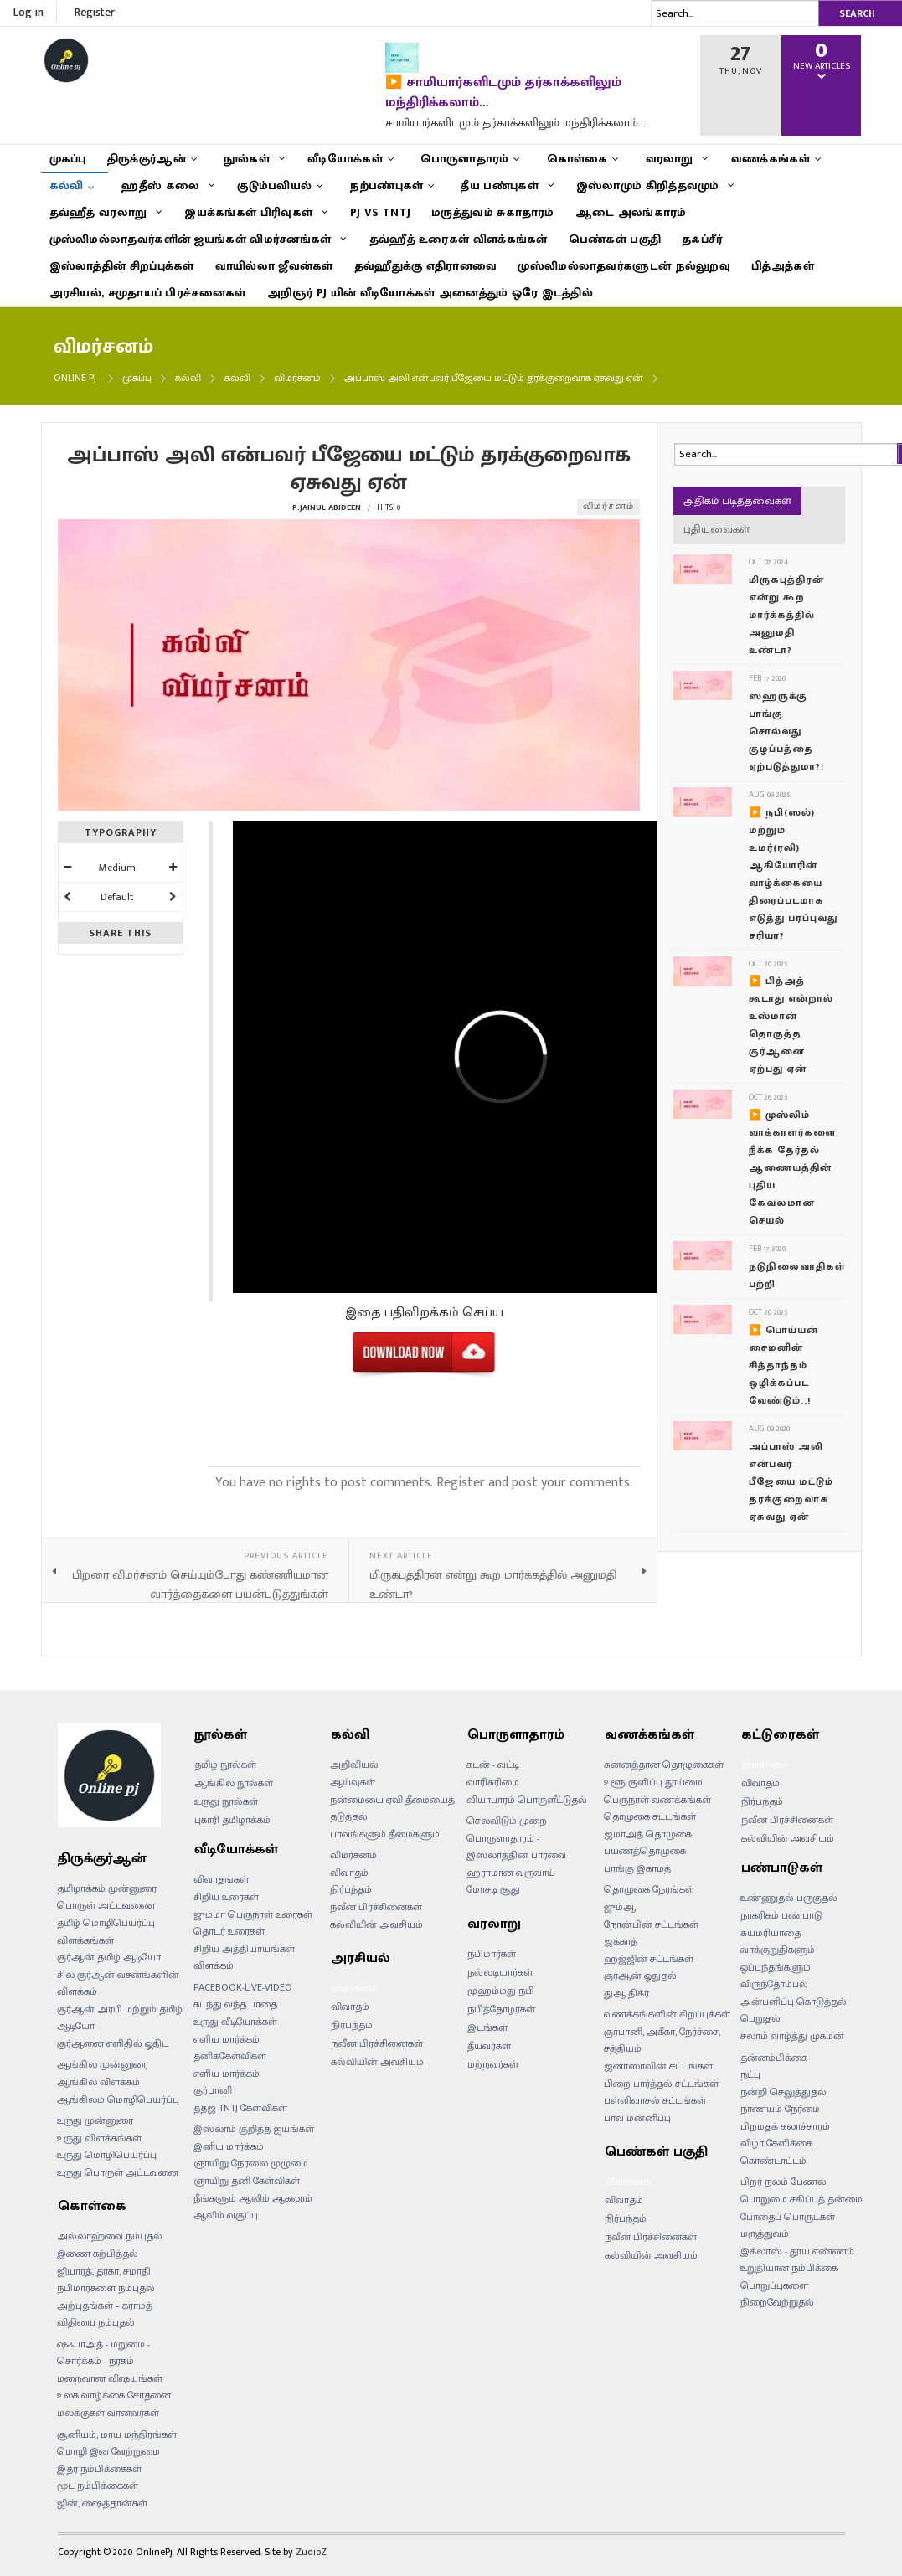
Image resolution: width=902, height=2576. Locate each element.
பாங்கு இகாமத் (637, 1868)
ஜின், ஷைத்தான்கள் (102, 2503)
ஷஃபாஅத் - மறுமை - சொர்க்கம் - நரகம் (103, 2353)
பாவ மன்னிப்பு (637, 2118)
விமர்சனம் (297, 377)
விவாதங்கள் (221, 1879)
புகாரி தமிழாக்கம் (232, 1819)
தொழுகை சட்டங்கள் (650, 1816)
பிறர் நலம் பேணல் (783, 2181)
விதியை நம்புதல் (96, 2322)
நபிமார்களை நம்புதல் (106, 2288)
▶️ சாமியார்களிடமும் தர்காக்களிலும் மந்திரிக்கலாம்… (503, 92)
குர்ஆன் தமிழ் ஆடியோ (109, 1957)
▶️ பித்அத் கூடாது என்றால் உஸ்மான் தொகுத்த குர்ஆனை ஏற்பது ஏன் (791, 1024)
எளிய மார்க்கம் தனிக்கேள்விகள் (229, 2048)
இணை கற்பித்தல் (97, 2253)
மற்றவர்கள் (492, 2064)
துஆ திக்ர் (626, 1993)
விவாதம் (349, 1872)
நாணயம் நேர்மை (780, 2108)
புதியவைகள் (716, 529)
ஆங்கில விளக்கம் (98, 2082)
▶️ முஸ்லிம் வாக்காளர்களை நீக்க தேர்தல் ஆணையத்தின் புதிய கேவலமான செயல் (792, 1167)
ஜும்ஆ (620, 1907)
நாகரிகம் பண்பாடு (781, 1915)
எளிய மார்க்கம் (226, 2073)
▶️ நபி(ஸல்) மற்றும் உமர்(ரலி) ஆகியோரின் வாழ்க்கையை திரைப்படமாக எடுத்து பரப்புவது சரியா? (793, 874)
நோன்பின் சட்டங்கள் (651, 1924)
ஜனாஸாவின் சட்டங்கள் (658, 2066)
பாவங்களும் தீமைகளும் (385, 1834)
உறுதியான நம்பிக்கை (789, 2267)
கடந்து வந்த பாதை (235, 2004)
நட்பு (750, 2074)
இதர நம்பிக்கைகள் (99, 2468)
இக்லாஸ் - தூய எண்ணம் (797, 2251)
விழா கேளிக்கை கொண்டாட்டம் (776, 2152)
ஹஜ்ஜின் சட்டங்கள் (648, 1958)
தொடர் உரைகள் (229, 1931)
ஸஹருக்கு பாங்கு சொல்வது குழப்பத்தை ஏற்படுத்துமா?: (786, 731)
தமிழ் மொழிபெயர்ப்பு (106, 1922)
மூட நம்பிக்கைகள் (97, 2485)
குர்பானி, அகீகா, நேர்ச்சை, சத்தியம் (662, 2040)
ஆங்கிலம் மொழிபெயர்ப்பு (118, 2099)
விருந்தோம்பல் (774, 1984)
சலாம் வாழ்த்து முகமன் (792, 2035)
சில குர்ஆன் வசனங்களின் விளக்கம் (118, 1983)
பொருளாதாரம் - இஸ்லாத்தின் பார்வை (516, 1847)
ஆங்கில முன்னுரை (102, 2064)
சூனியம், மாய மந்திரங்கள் (117, 2434)
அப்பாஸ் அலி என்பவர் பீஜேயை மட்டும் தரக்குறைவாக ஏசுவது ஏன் (791, 1481)
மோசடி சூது (493, 1889)
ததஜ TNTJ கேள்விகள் (240, 2107)
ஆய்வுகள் (352, 1782)
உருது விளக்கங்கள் (99, 2138)
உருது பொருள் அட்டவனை (117, 2172)
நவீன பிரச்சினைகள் (376, 1907)
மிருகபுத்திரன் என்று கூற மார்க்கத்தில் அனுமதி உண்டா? (786, 614)
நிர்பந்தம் (351, 1889)
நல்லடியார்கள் (500, 1972)
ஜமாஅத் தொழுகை (648, 1834)
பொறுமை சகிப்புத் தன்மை (801, 2199)
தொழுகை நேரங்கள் (649, 1889)
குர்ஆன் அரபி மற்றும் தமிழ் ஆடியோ (120, 2018)
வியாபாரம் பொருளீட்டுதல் (526, 1799)
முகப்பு (137, 377)
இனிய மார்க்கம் (228, 2146)
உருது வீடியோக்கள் (235, 2021)
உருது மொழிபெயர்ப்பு (107, 2154)
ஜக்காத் (620, 1941)
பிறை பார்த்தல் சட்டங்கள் (661, 2083)
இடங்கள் (487, 2027)
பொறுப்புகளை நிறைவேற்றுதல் (777, 2294)
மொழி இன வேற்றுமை (108, 2451)
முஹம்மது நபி (500, 1990)
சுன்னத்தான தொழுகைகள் (664, 1764)
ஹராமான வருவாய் (510, 1872)
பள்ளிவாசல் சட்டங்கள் (655, 2100)
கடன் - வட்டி (492, 1764)
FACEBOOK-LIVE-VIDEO (242, 1987)
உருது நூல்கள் (226, 1801)
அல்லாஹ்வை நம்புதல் (109, 2236)
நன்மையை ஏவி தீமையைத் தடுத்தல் (392, 1808)
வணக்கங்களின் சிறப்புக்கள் (667, 2014)
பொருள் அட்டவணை (106, 1905)
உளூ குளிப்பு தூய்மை (653, 1782)
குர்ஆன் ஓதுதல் (640, 1975)
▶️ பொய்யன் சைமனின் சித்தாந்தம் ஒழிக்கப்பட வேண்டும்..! (783, 1365)
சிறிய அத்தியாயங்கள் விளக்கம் (244, 1957)
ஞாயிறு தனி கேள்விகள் (246, 2180)
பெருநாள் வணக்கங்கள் (657, 1799)
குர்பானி (212, 2090)
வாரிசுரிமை (492, 1782)
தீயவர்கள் (489, 2046)
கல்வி (188, 377)
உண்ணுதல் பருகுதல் (789, 1897)
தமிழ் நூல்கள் (225, 1764)
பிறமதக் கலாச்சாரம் (785, 2126)
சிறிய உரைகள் (226, 1896)
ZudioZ (311, 2551)
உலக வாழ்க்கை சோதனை (114, 2395)
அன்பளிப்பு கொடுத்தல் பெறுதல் (793, 2010)
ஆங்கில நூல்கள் (233, 1783)
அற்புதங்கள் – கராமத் (104, 2305)
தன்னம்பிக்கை (773, 2057)
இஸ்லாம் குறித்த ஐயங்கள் (253, 2128)
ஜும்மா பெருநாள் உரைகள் (252, 1914)
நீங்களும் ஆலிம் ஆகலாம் (252, 2198)
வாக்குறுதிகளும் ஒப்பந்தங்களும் (777, 1958)
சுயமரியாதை (770, 1932)
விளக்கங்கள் (85, 1940)
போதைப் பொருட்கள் (787, 2216)
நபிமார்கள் (491, 1953)
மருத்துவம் (764, 2233)
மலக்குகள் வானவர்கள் (108, 2412)
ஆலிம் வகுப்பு (225, 2215)
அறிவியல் (354, 1764)
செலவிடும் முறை (506, 1820)
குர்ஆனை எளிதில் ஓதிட (112, 2043)
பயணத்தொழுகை (645, 1850)
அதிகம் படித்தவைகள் (737, 501)
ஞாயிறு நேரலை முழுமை (250, 2163)
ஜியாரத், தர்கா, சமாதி (104, 2271)
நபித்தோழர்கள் (501, 2009)
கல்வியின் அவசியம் (376, 1924)
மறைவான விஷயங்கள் (109, 2378)
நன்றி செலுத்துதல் (783, 2092)
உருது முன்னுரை (95, 2120)
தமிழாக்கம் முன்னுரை (107, 1888)
